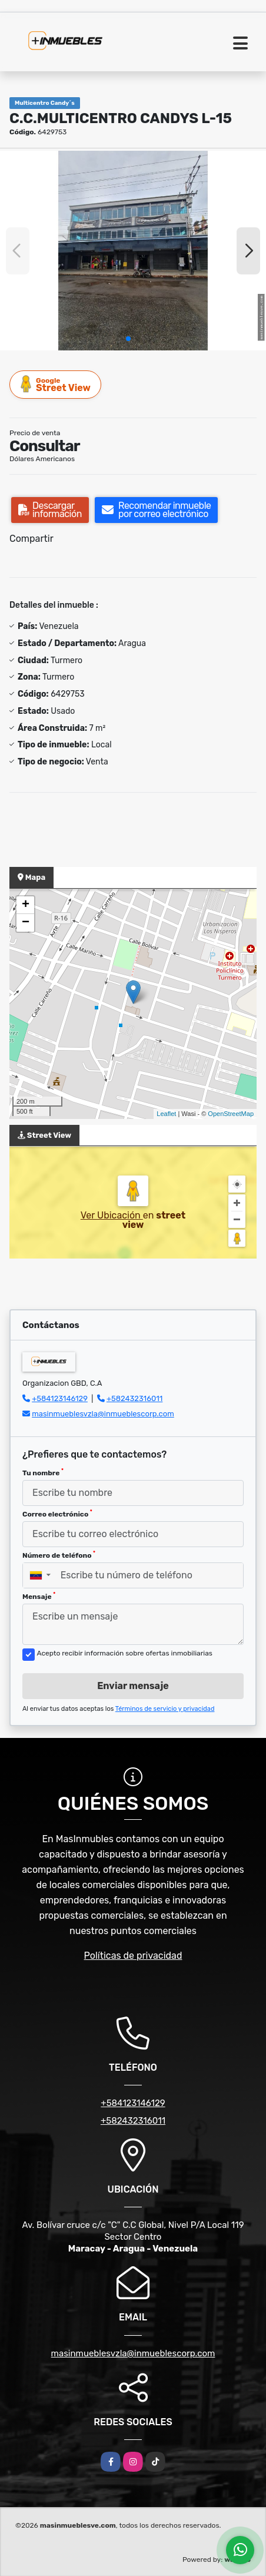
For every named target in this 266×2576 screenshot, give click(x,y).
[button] (128, 338)
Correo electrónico (57, 1513)
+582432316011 (134, 1398)
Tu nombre (43, 1472)
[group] (133, 250)
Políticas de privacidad (133, 1955)
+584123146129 (60, 1398)
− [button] (25, 923)
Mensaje (38, 1596)
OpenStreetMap (231, 1113)
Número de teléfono (58, 1554)
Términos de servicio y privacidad (165, 1709)
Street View (56, 384)
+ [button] (25, 905)
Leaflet (166, 1113)
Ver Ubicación (112, 1215)
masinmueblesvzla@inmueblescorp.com (103, 1413)
